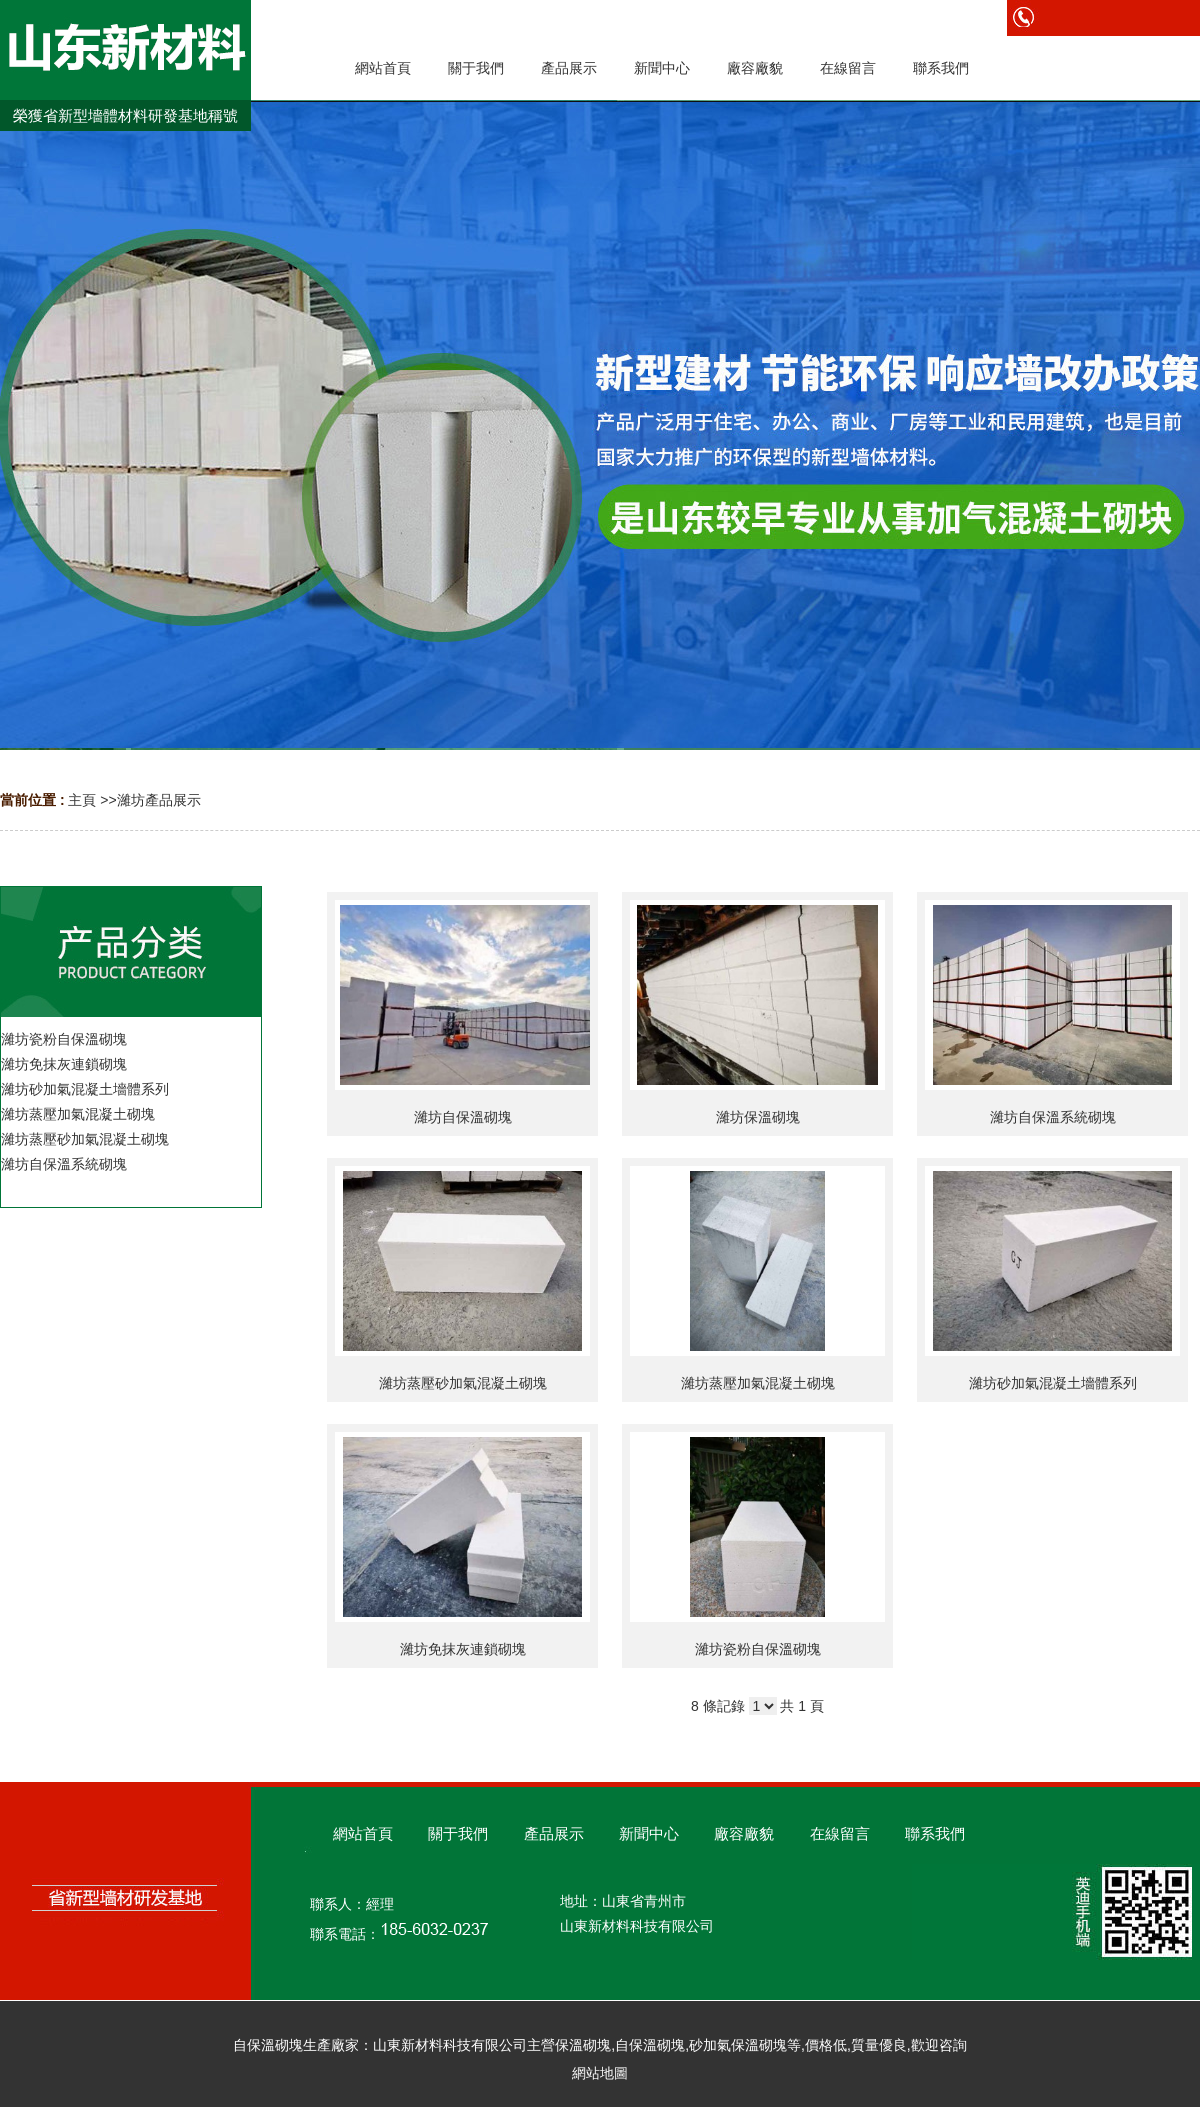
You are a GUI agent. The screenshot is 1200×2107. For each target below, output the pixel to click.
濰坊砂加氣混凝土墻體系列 (1053, 1383)
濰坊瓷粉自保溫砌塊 (758, 1649)
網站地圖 (600, 2073)
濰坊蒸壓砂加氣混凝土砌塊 (463, 1383)
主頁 (82, 800)
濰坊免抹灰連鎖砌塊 (463, 1649)
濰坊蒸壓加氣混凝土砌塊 (758, 1383)
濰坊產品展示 (159, 800)
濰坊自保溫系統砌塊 (1053, 1117)
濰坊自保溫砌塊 (463, 1117)
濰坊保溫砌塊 (758, 1117)
